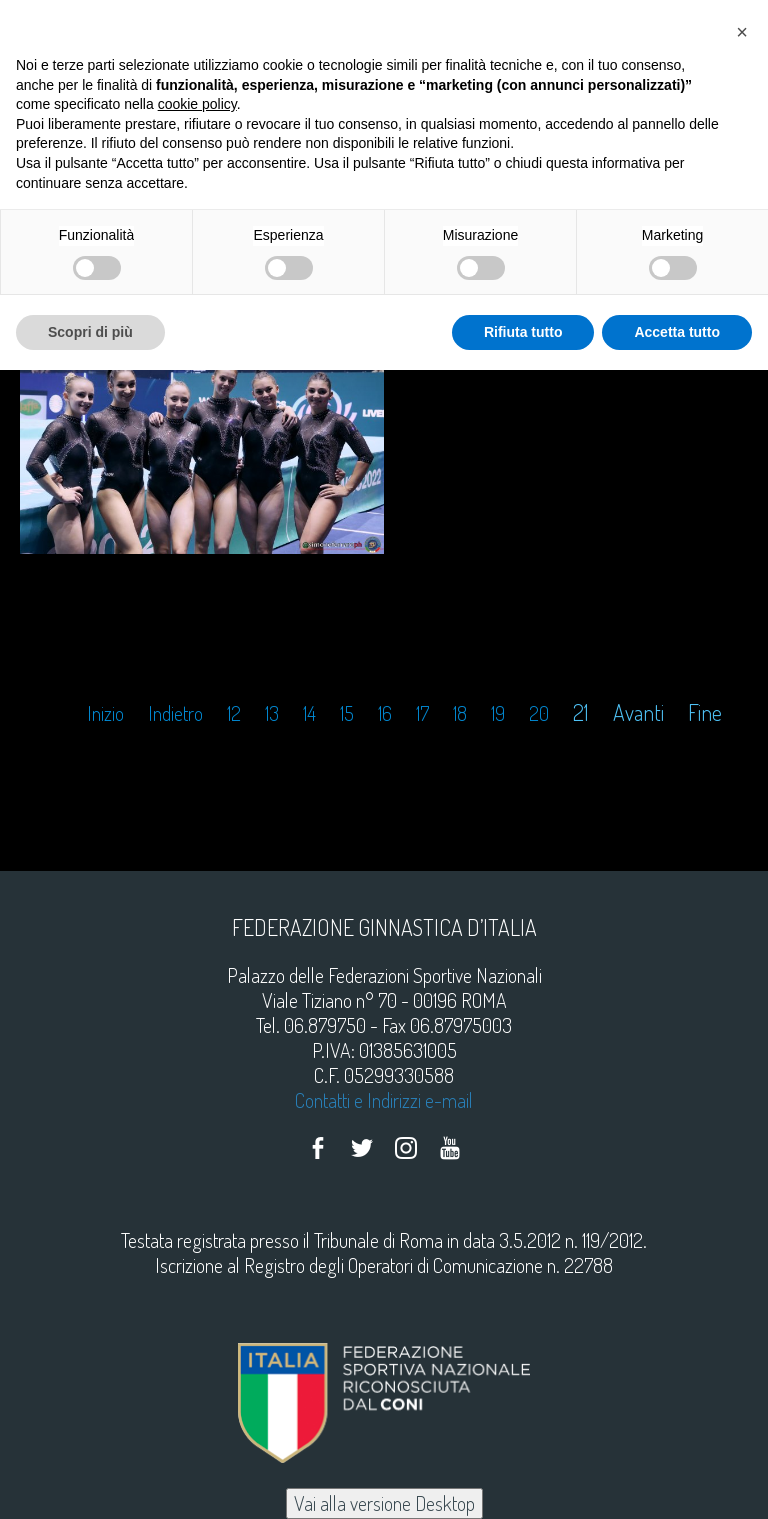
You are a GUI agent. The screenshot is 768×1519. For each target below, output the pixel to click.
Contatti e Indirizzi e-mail (384, 1100)
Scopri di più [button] (90, 332)
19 (498, 713)
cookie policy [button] (197, 104)
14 (309, 713)
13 (272, 713)
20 (539, 713)
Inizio (105, 713)
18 (460, 713)
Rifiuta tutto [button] (523, 332)
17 (422, 713)
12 (234, 713)
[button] (742, 32)
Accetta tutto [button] (677, 332)
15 (347, 713)
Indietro (175, 713)
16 (385, 713)
